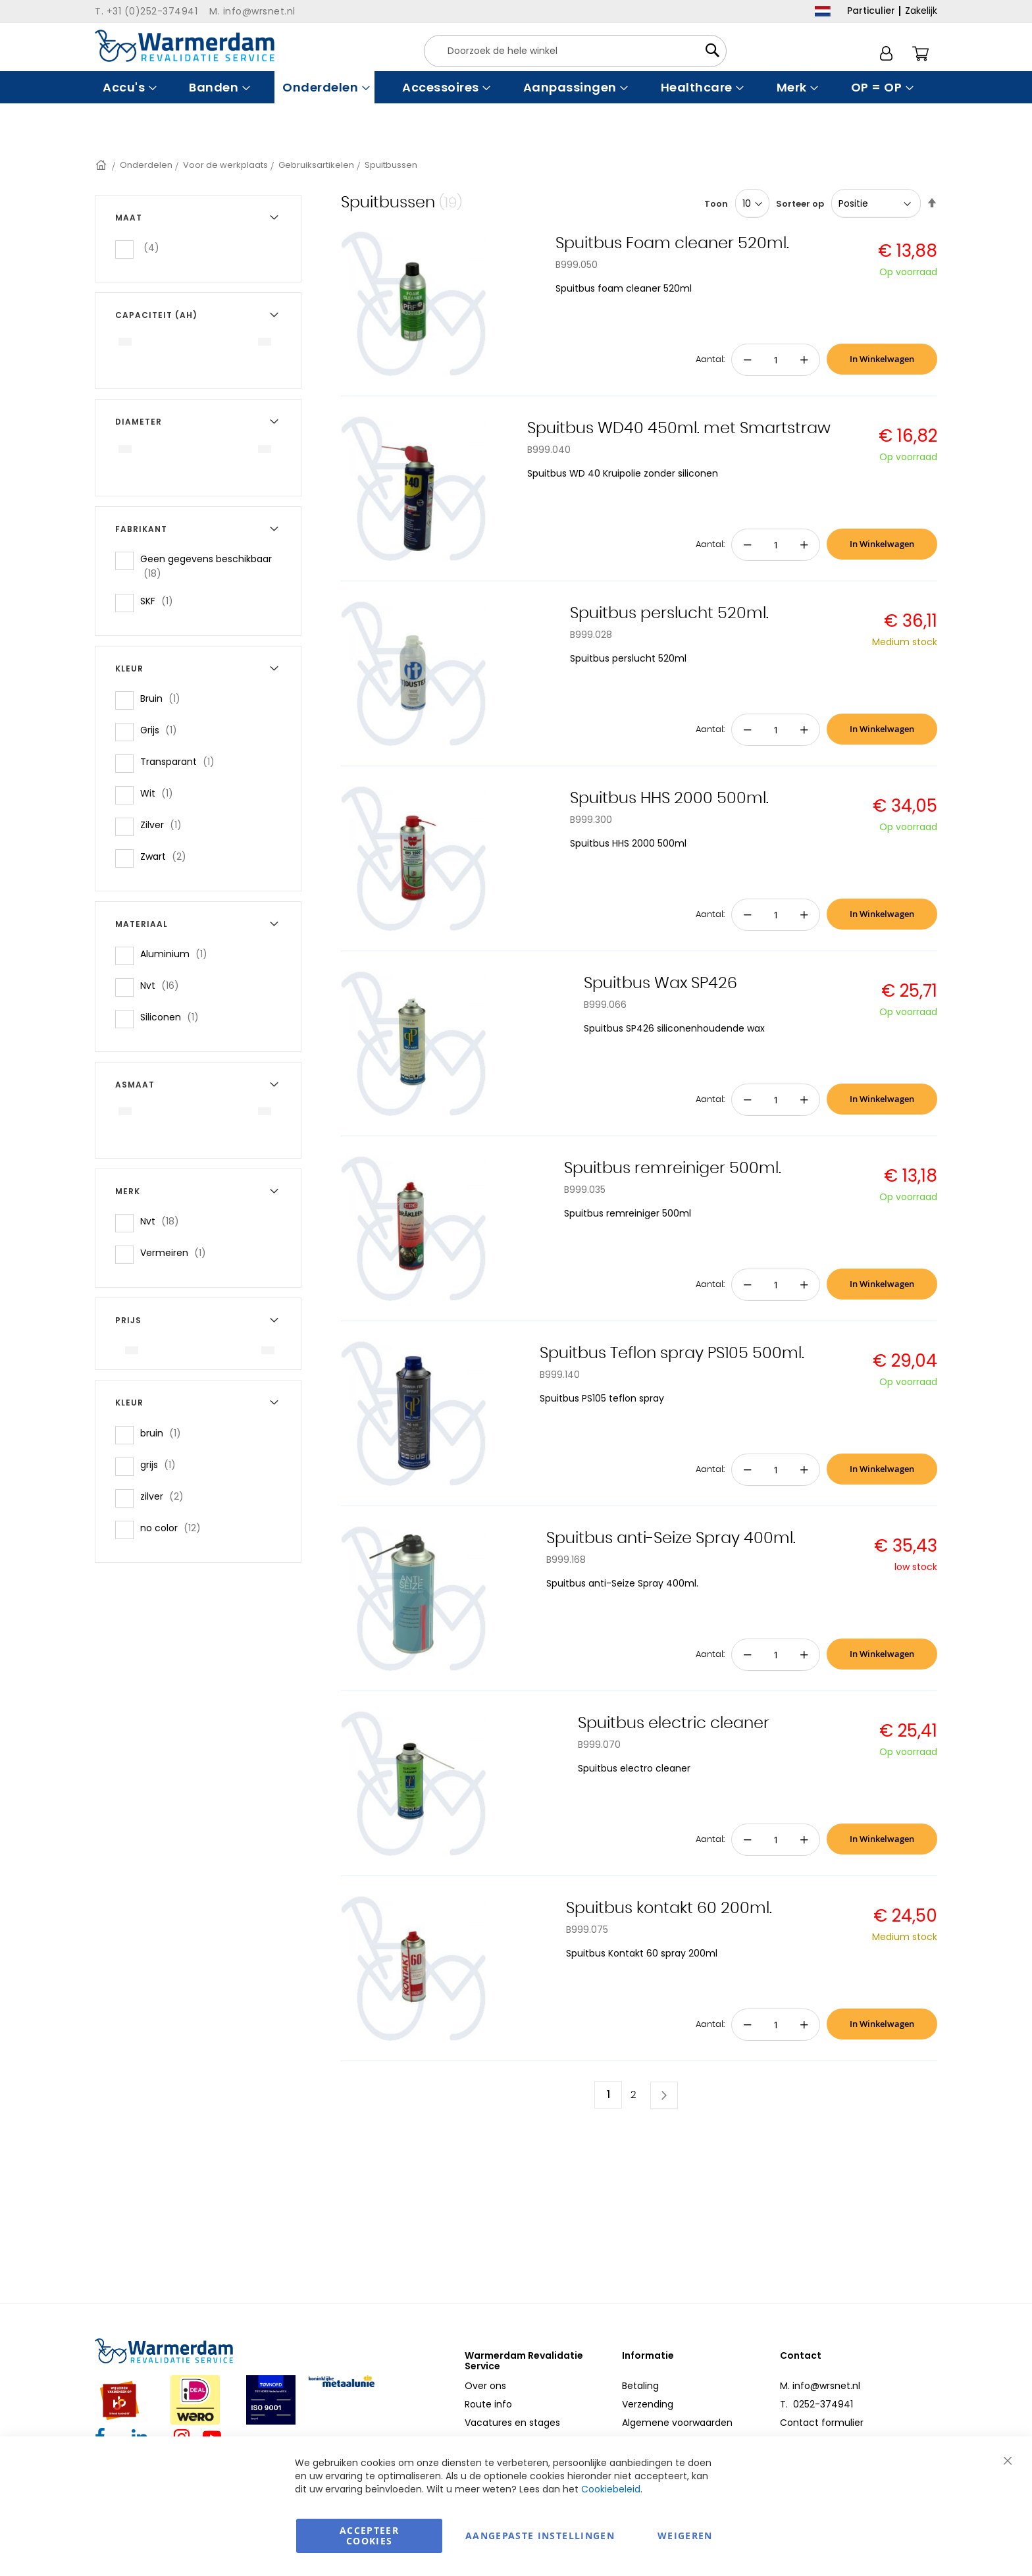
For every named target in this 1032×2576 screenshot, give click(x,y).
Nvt (163, 985)
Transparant (181, 761)
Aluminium (177, 953)
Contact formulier (822, 2422)
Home (102, 165)
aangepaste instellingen (540, 2535)
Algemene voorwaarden (677, 2422)
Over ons (485, 2385)
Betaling (640, 2385)
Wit (160, 793)
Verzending (647, 2404)
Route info (488, 2404)
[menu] (516, 87)
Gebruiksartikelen (316, 165)
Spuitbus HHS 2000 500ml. (669, 798)
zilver (166, 1496)
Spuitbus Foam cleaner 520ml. (672, 243)
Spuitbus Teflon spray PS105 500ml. (672, 1353)
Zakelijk (921, 10)
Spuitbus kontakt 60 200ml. (669, 1908)
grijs (162, 1464)
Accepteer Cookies (369, 2535)
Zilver (165, 824)
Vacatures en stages (512, 2422)
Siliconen (173, 1017)
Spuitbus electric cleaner (673, 1723)
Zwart (167, 856)
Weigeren (685, 2535)
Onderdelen (146, 165)
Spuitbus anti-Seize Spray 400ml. (671, 1538)
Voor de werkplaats (225, 165)
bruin (164, 1433)
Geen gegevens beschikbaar (206, 566)
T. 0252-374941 (816, 2404)
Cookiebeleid (610, 2489)
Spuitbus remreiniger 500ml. (672, 1168)
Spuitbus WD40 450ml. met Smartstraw (679, 428)
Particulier (871, 10)
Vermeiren (177, 1252)
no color (174, 1528)
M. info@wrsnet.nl (820, 2385)
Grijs (162, 730)
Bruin (164, 698)
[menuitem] (128, 87)
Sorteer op (800, 203)
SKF (160, 601)
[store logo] (184, 46)
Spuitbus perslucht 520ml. (669, 613)
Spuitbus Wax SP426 (660, 983)
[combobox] (575, 51)
